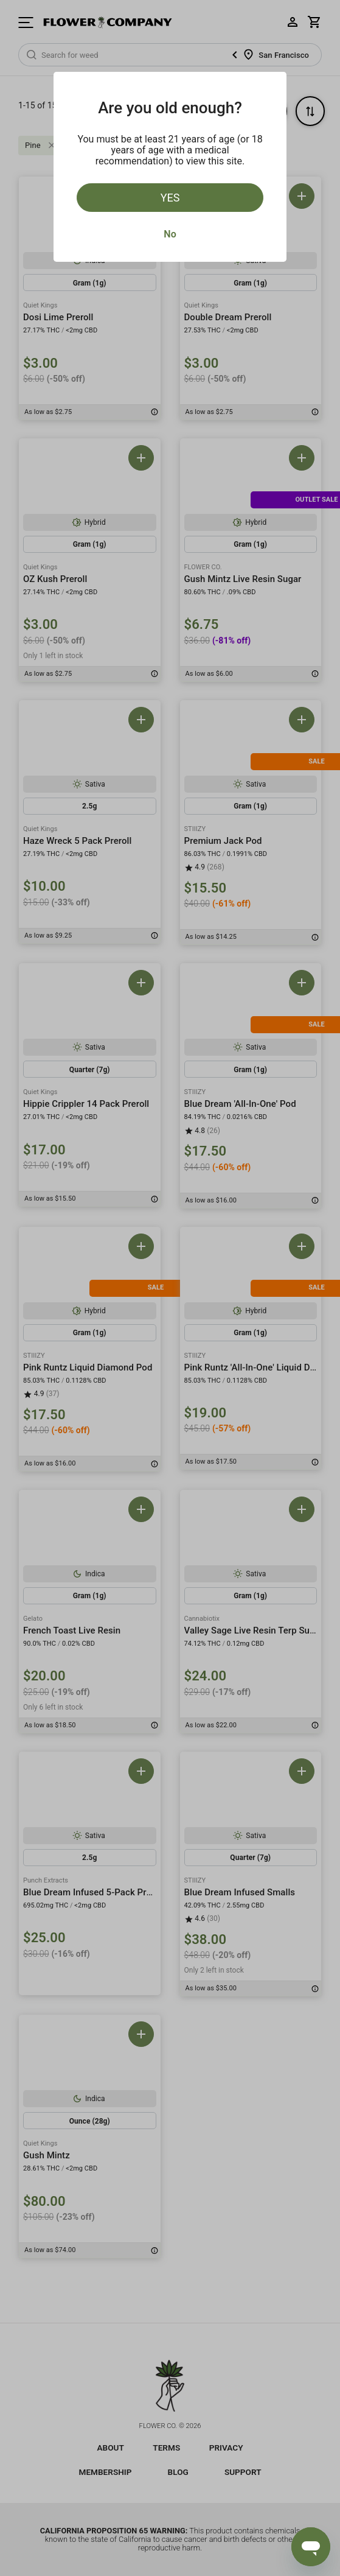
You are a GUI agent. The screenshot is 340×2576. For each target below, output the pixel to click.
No (170, 234)
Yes (170, 197)
